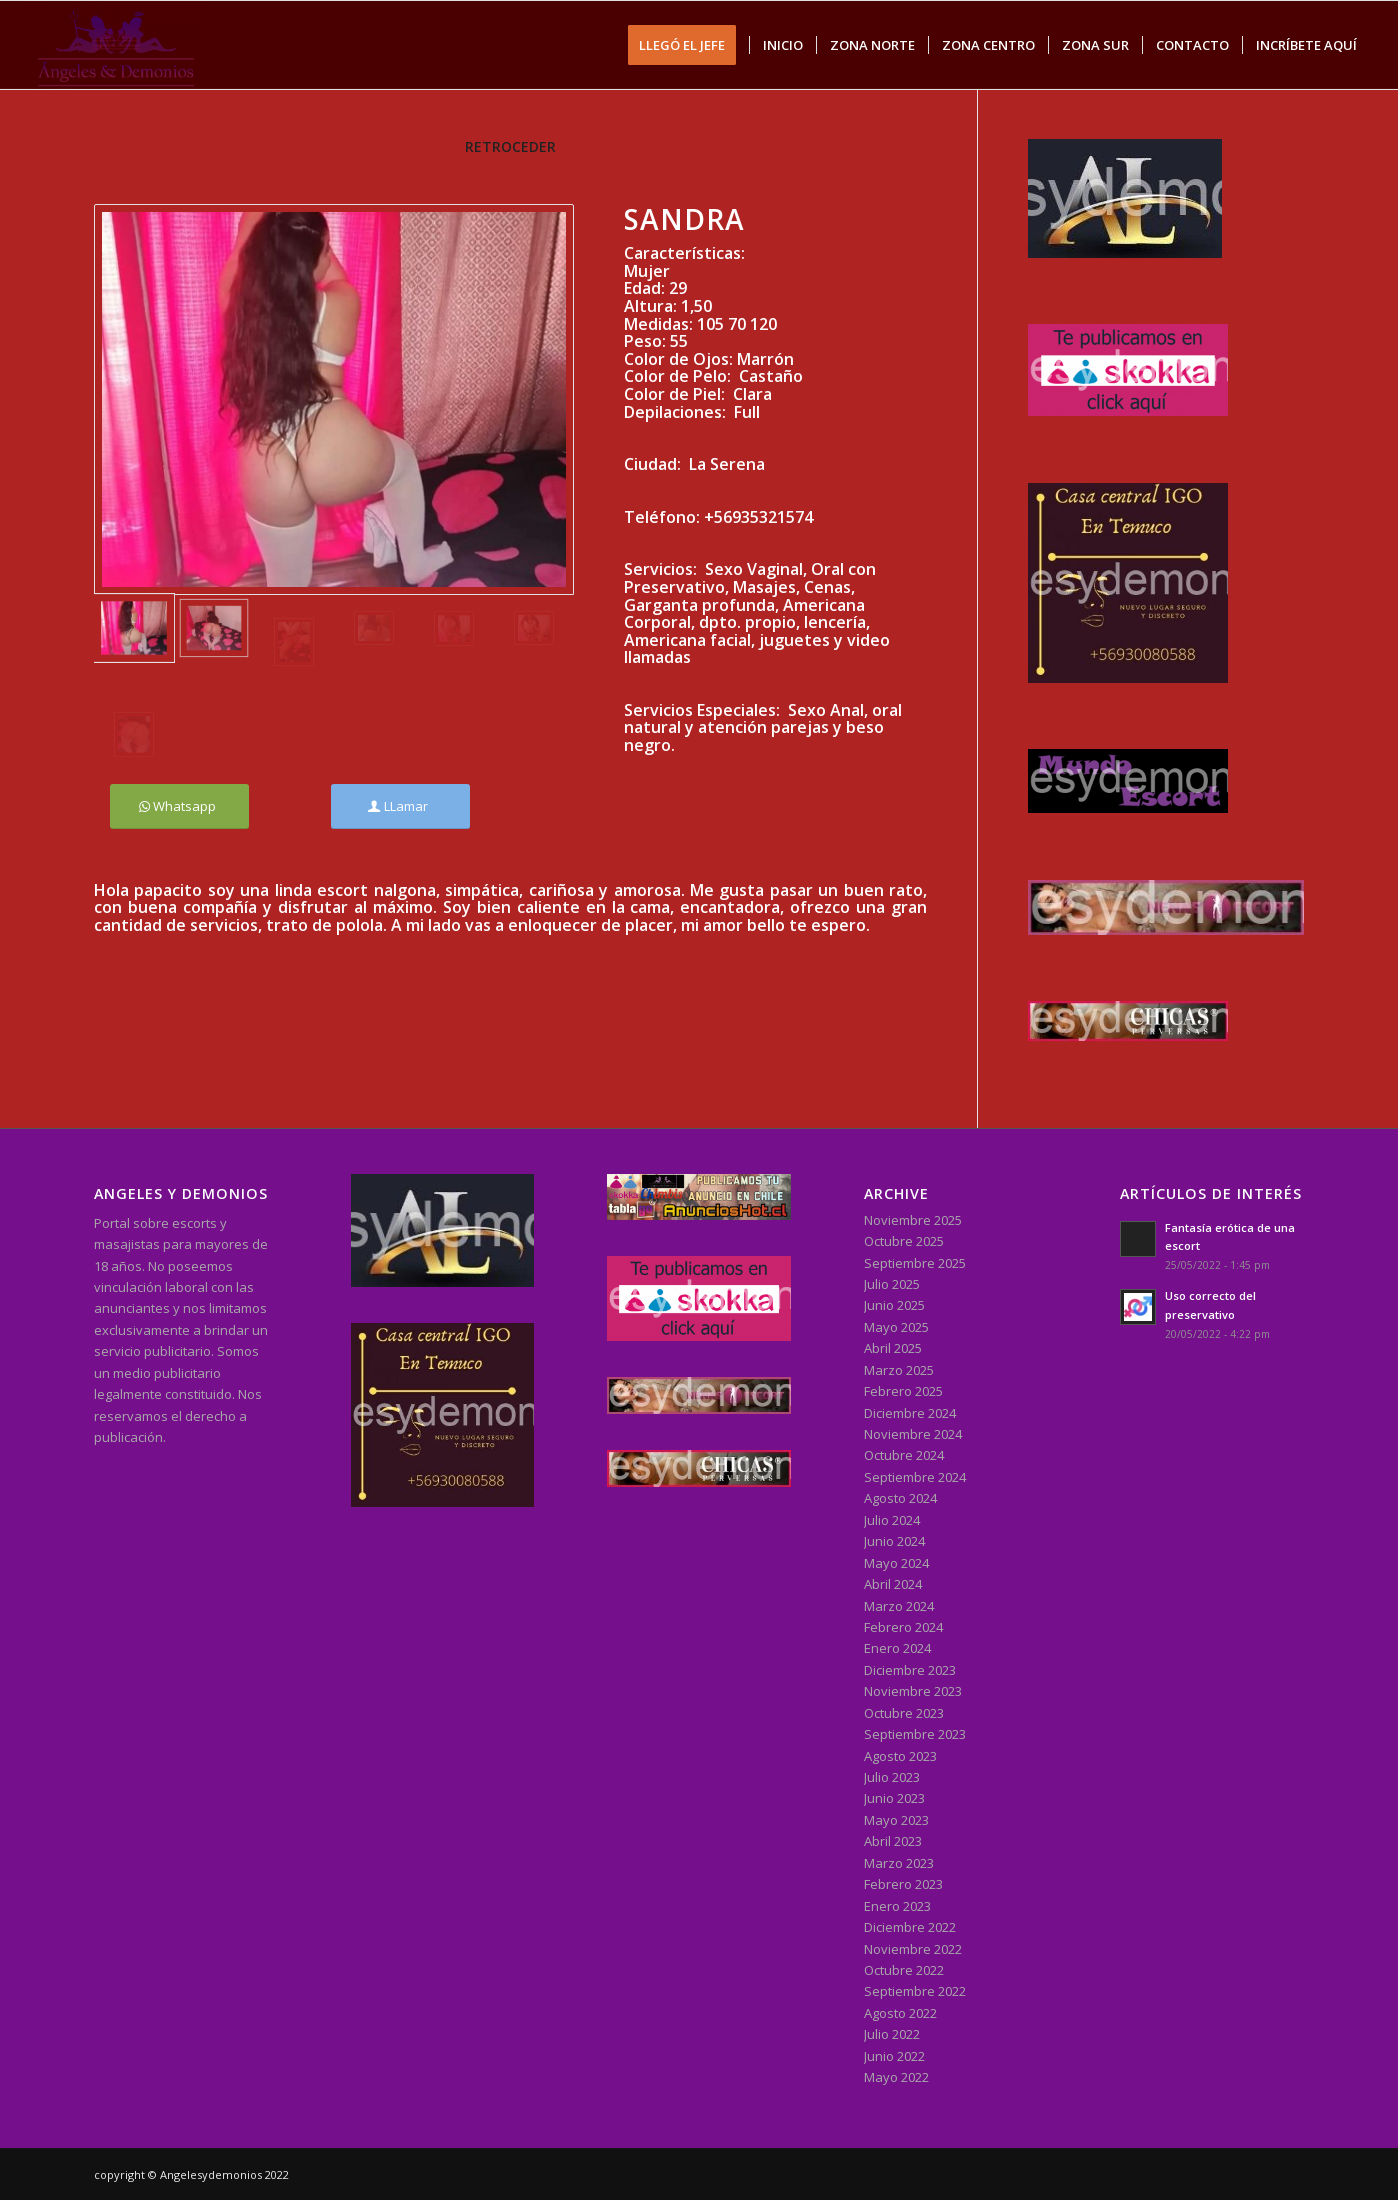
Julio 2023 (892, 1777)
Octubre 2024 (904, 1455)
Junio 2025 (894, 1305)
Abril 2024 (893, 1584)
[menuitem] (688, 45)
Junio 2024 (894, 1541)
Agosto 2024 (900, 1498)
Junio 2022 (894, 2056)
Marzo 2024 (899, 1606)
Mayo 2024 (896, 1563)
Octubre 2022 (904, 1970)
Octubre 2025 (904, 1241)
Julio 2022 (892, 2034)
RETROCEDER (510, 146)
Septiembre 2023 (915, 1734)
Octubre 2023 (904, 1713)
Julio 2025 (892, 1284)
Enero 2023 (897, 1906)
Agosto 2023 (900, 1756)
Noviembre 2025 (913, 1220)
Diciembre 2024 (910, 1413)
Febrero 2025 (903, 1391)
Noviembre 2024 (913, 1434)
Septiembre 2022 (915, 1991)
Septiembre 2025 (915, 1263)
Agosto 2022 (900, 2013)
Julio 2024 (892, 1520)
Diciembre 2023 (910, 1670)
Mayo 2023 (896, 1820)
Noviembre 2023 (913, 1691)
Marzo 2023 (899, 1863)
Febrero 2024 (903, 1627)
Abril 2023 (893, 1841)
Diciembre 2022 (910, 1927)
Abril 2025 (893, 1348)
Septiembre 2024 (915, 1477)
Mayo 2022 (896, 2077)
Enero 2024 (897, 1648)
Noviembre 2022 (913, 1949)
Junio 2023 (894, 1798)
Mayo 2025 (896, 1327)
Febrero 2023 (903, 1884)
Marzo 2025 (899, 1370)
